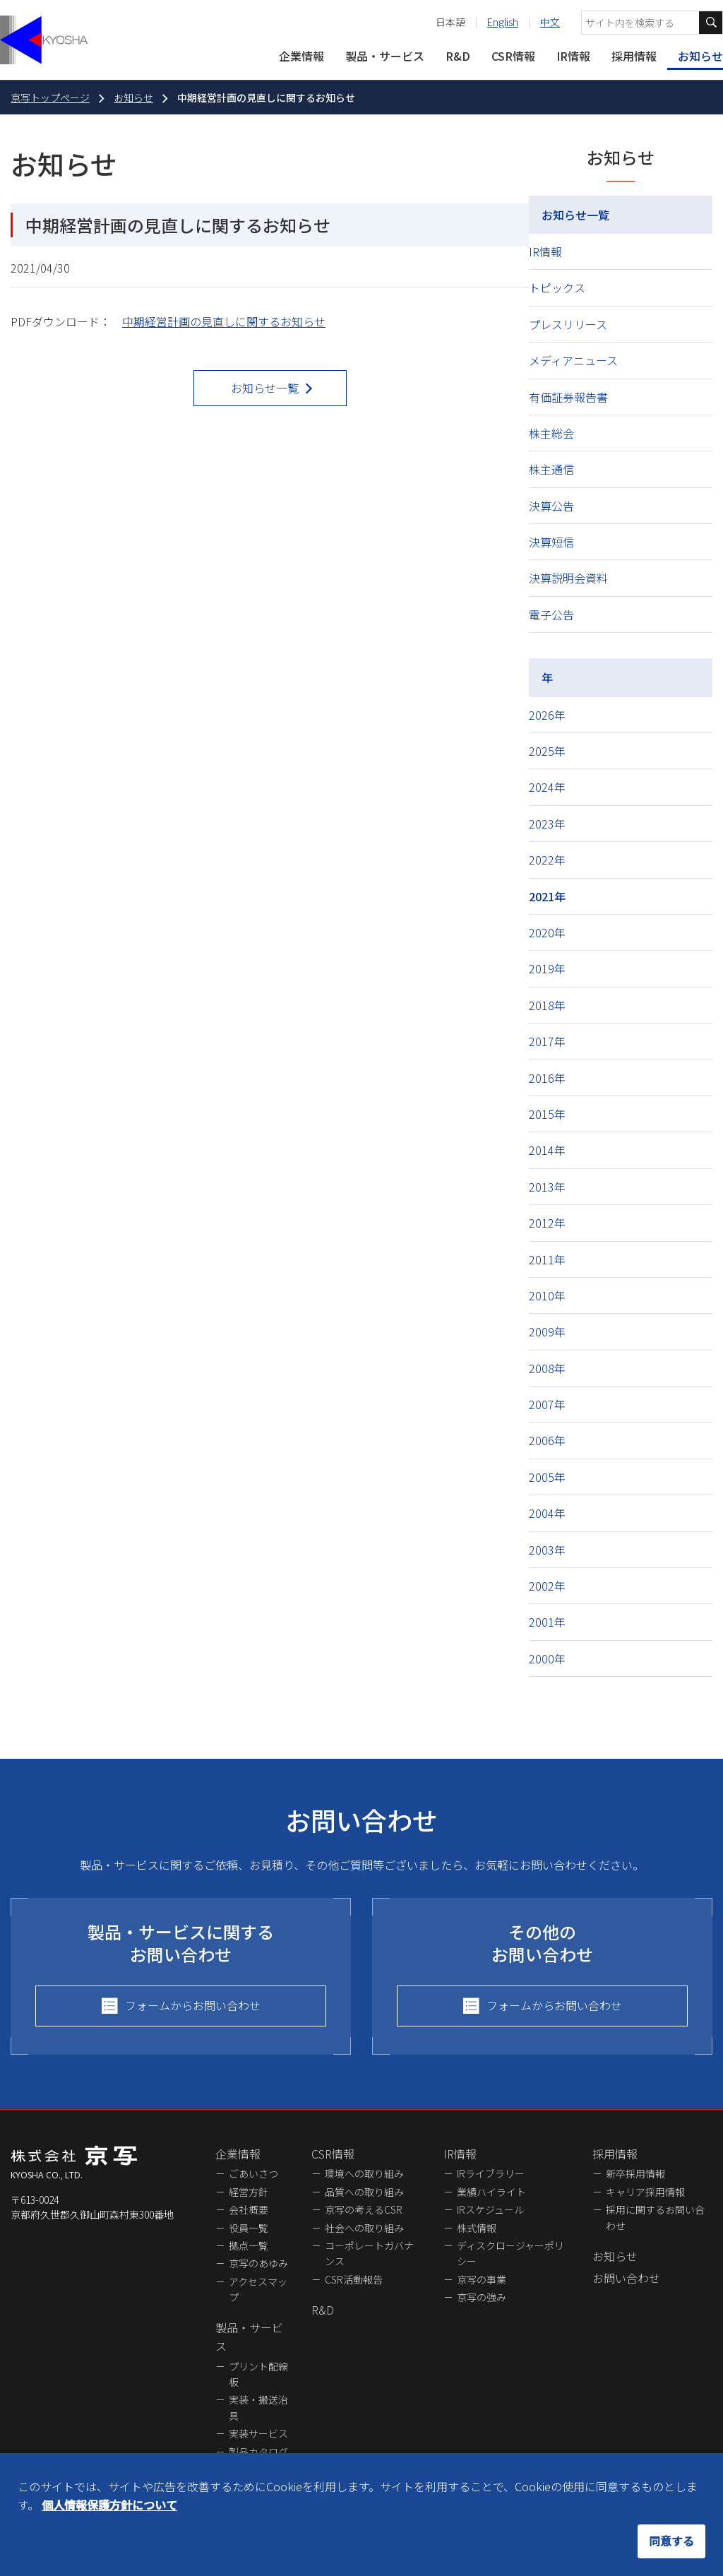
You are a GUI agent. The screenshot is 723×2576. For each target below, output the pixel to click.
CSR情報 (513, 55)
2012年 (547, 1222)
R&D (458, 55)
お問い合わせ (626, 2277)
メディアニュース (573, 360)
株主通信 (551, 469)
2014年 (547, 1149)
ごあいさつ (253, 2173)
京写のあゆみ (258, 2263)
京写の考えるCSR (363, 2209)
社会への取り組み (364, 2228)
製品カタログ (258, 2452)
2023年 (547, 823)
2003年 (547, 1549)
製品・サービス (384, 55)
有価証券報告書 (568, 396)
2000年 (547, 1658)
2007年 (547, 1404)
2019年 (547, 968)
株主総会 (551, 433)
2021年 (547, 896)
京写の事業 (481, 2279)
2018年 (547, 1005)
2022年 (547, 859)
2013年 (547, 1186)
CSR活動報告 (354, 2279)
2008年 (547, 1368)
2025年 (547, 750)
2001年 (547, 1621)
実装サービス (258, 2433)
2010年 (547, 1295)
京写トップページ (50, 97)
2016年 (547, 1077)
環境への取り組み (364, 2173)
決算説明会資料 (568, 577)
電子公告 (551, 614)
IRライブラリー (491, 2173)
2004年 (547, 1512)
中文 (550, 22)
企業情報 (301, 55)
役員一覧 (248, 2228)
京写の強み (481, 2297)
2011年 (547, 1259)
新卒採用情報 (635, 2173)
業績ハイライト (491, 2192)
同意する (671, 2540)
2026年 (547, 714)
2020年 (547, 932)
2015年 (547, 1113)
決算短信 (551, 541)
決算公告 (551, 505)
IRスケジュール (490, 2209)
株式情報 (476, 2228)
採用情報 (634, 55)
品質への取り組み (364, 2192)
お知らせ (700, 55)
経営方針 (248, 2192)
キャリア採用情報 (645, 2192)
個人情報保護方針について (109, 2504)
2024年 (547, 786)
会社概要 (248, 2209)
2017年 (547, 1041)
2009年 (547, 1331)
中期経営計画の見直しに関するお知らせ (223, 321)
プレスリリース (568, 324)
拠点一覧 (248, 2245)
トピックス (557, 287)
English (502, 22)
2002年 (547, 1585)
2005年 (547, 1476)
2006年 (547, 1440)
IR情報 (573, 55)
